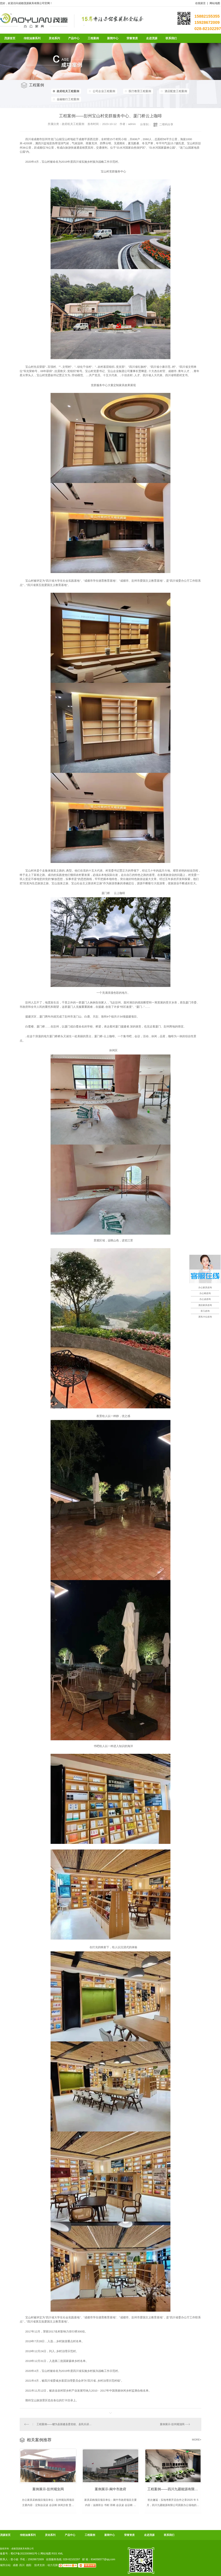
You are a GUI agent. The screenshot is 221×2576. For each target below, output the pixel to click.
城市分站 (5, 2565)
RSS (55, 2554)
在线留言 (200, 3)
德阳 (28, 2565)
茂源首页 (5, 2535)
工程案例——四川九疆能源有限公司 (174, 2489)
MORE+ (196, 2439)
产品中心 (70, 2535)
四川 (22, 2565)
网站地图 (215, 3)
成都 (15, 2565)
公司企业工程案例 (103, 91)
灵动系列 (50, 2535)
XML (60, 2554)
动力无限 (52, 2565)
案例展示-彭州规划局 (172, 2424)
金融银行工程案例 (67, 99)
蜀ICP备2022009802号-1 (25, 2554)
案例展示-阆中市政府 (110, 2489)
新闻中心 (109, 2535)
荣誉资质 (129, 2535)
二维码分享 (166, 124)
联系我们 (169, 2535)
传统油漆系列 (28, 2535)
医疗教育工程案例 (138, 91)
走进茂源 (149, 2535)
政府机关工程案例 (66, 91)
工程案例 (90, 2535)
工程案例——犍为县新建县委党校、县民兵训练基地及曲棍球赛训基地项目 (65, 2424)
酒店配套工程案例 (173, 91)
